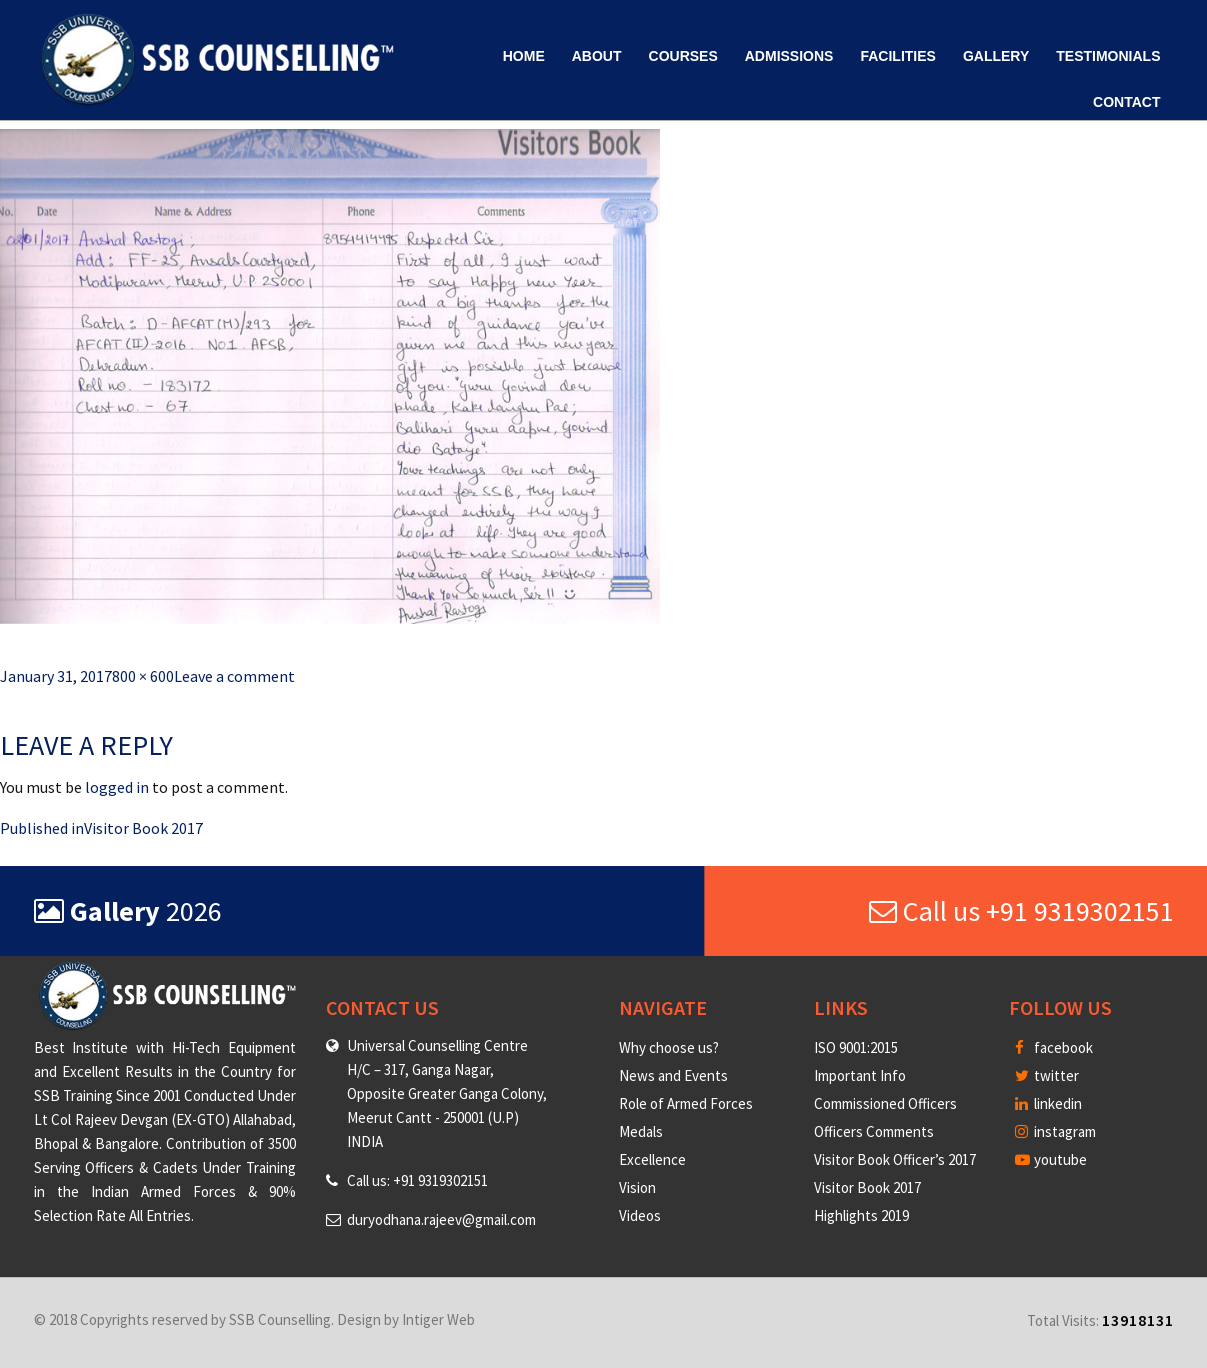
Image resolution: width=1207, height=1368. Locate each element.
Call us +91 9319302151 (1021, 911)
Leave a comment (234, 676)
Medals (641, 1131)
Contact (1126, 102)
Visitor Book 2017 (867, 1187)
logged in (117, 787)
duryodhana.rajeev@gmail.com (441, 1219)
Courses (683, 56)
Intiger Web (438, 1319)
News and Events (673, 1075)
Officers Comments (874, 1131)
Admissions (789, 56)
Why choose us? (669, 1047)
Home (524, 56)
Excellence (652, 1159)
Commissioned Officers (885, 1103)
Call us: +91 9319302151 (417, 1180)
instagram (1055, 1131)
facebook (1054, 1047)
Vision (637, 1187)
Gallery (996, 56)
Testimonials (1108, 56)
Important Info (860, 1075)
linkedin (1048, 1103)
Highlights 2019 (861, 1215)
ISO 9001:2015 (856, 1047)
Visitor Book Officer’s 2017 (895, 1159)
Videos (640, 1215)
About (597, 56)
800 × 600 (143, 676)
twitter (1047, 1075)
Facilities (897, 56)
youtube (1051, 1159)
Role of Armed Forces (686, 1103)
